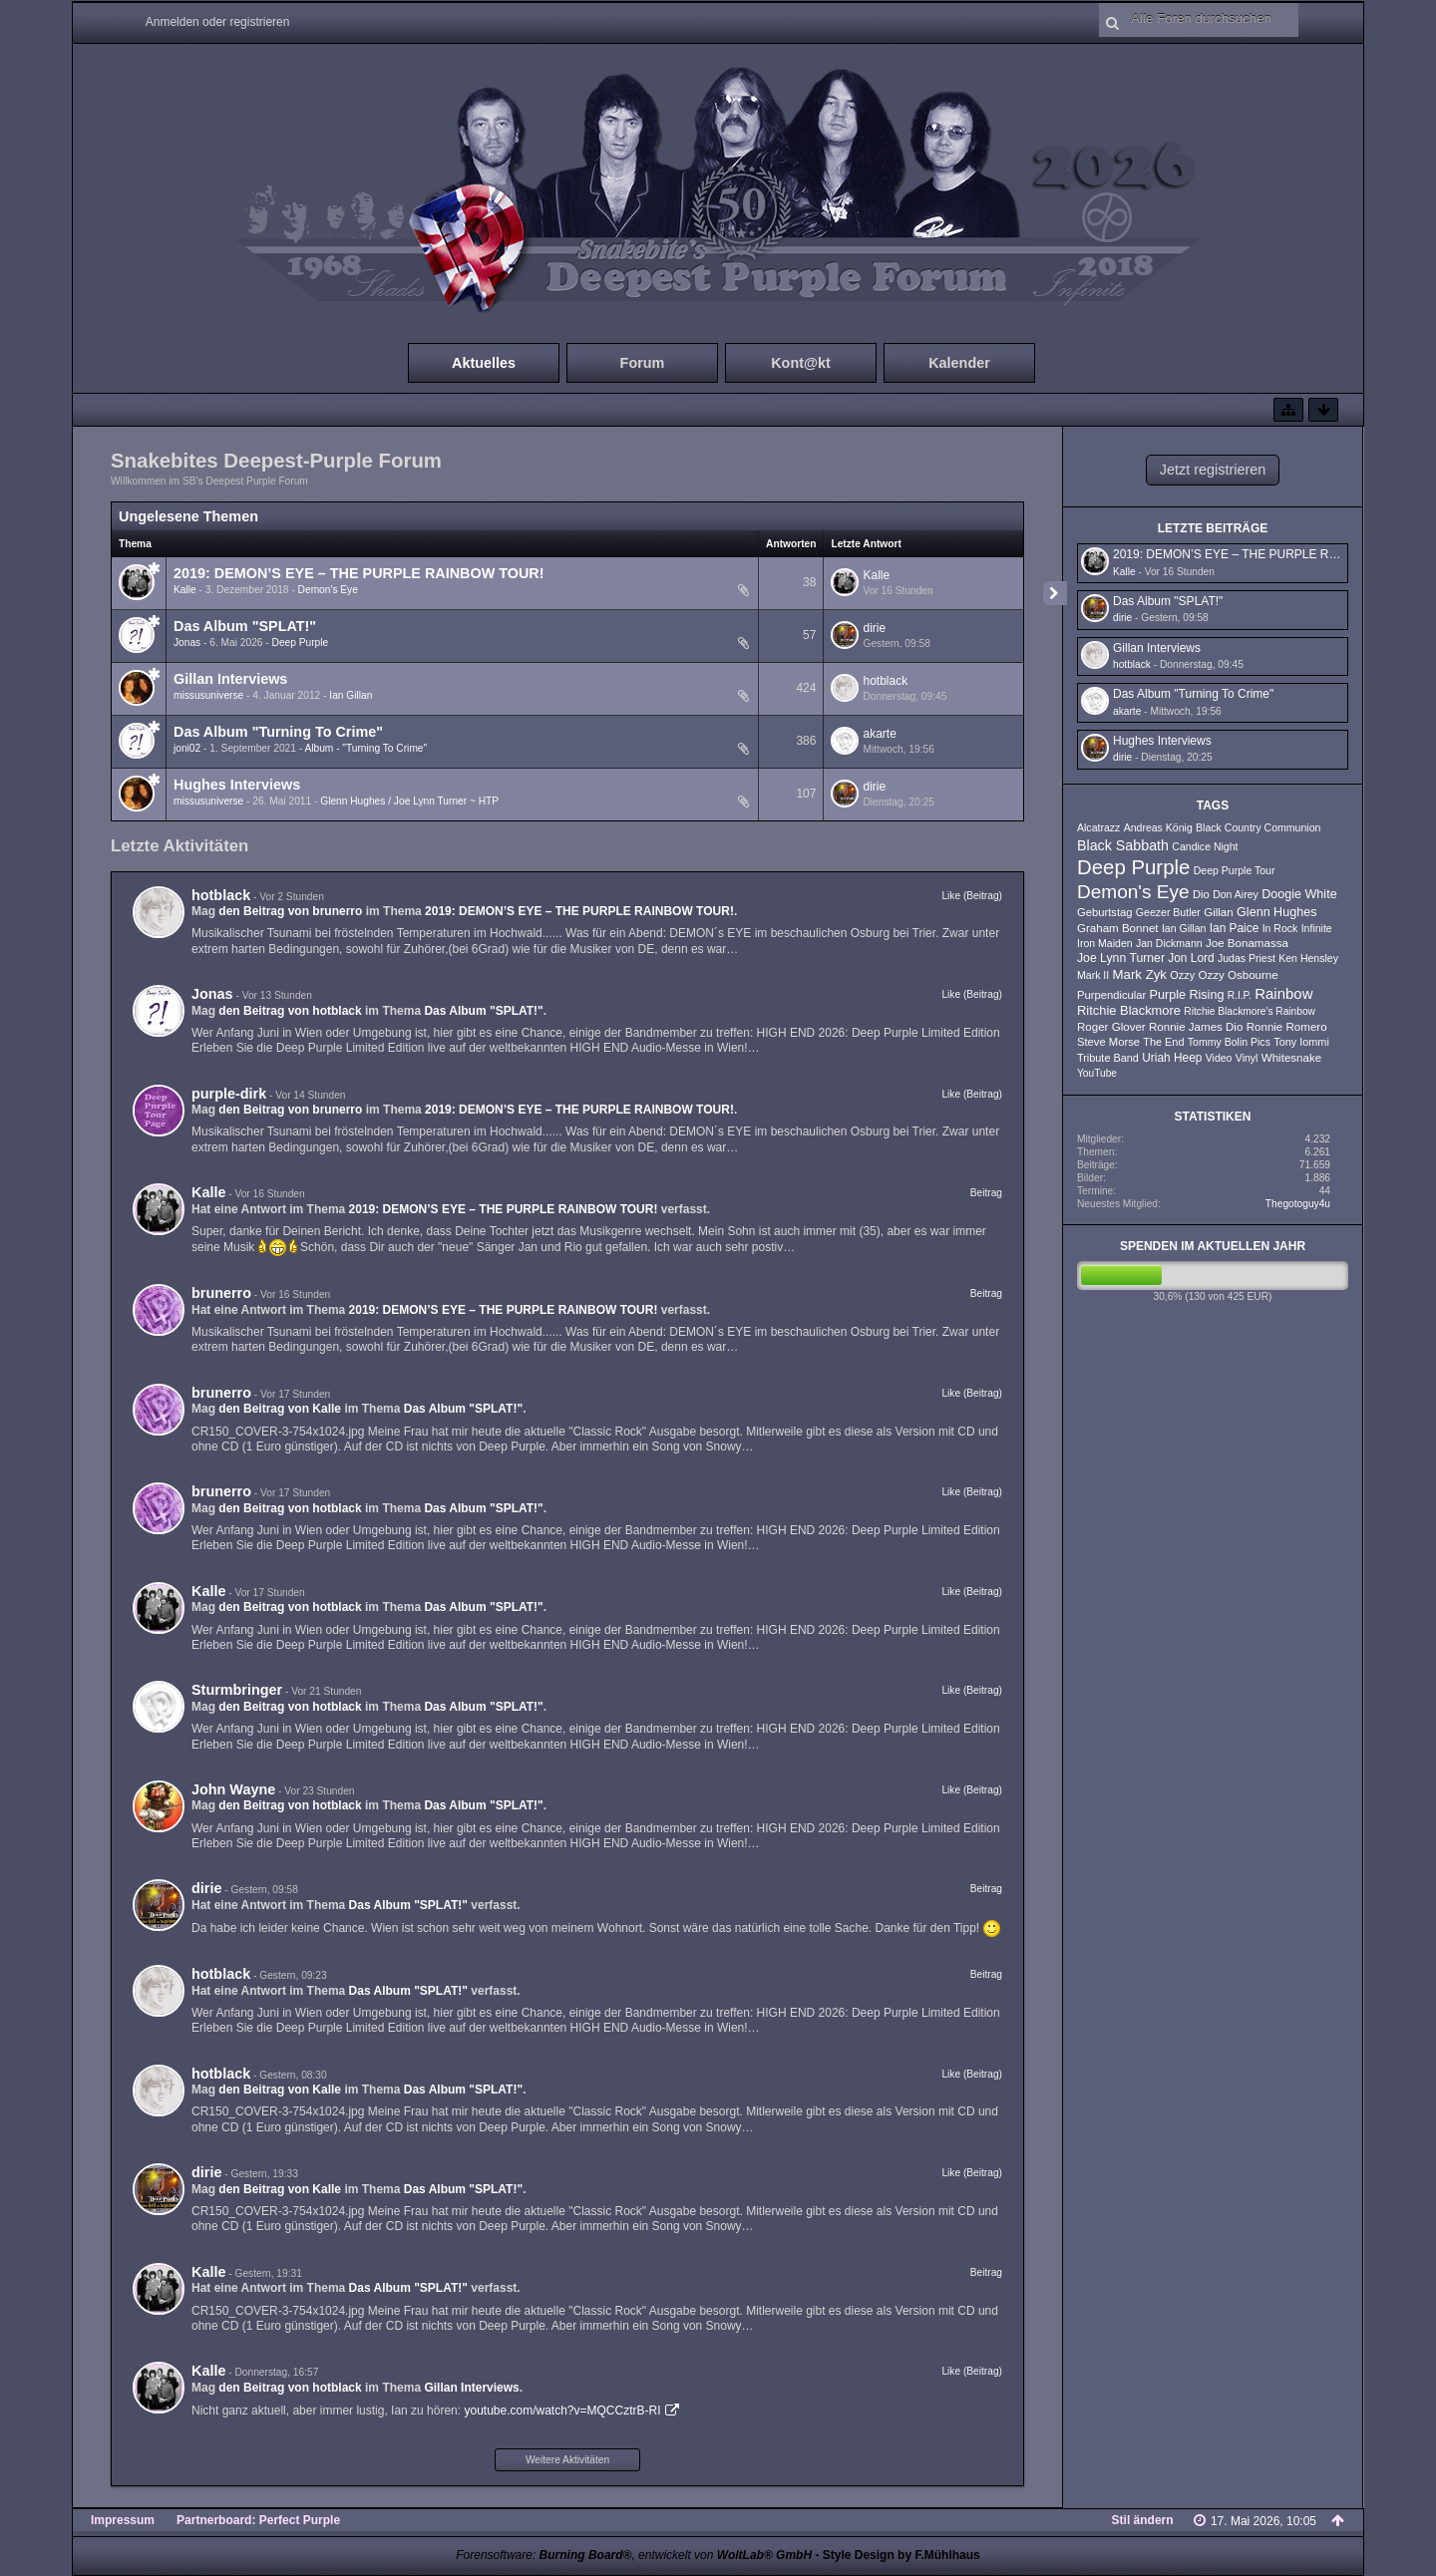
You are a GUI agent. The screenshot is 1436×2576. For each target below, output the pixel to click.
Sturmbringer (236, 1690)
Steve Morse (1108, 1042)
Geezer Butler (1168, 912)
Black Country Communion (1258, 827)
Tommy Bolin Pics (1229, 1042)
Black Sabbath (1123, 845)
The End (1163, 1042)
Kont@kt (801, 363)
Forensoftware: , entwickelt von (634, 2555)
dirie (874, 628)
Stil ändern (1143, 2520)
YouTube (1097, 1073)
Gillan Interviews (230, 679)
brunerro (221, 1293)
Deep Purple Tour (1234, 870)
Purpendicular (1111, 995)
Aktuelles (484, 363)
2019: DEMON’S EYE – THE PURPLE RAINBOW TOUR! (359, 573)
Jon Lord (1191, 958)
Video (1219, 1058)
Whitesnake (1291, 1058)
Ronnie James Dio (1196, 1027)
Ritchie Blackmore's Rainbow (1249, 1011)
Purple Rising (1187, 995)
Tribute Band (1108, 1058)
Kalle (185, 589)
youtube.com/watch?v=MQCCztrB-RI (562, 2410)
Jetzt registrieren (1212, 470)
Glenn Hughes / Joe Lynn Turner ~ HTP (409, 801)
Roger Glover (1111, 1027)
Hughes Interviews (237, 785)
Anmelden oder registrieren (218, 22)
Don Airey (1235, 894)
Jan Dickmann (1169, 943)
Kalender (959, 363)
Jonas (187, 642)
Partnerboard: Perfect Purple (258, 2520)
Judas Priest (1246, 958)
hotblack (885, 681)
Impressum (123, 2520)
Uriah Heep (1172, 1058)
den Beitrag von (290, 911)
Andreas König (1158, 827)
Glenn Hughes (1276, 912)
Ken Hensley (1308, 958)
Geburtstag (1105, 912)
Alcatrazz (1098, 827)
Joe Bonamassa (1247, 943)
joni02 (187, 748)
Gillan (1219, 912)
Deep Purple (300, 642)
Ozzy (1182, 975)
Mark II (1093, 975)
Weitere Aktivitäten (567, 2459)
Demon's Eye (328, 589)
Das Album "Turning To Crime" (278, 732)
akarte (879, 734)
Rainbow (1283, 993)
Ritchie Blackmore (1129, 1010)
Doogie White (1299, 894)
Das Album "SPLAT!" (245, 626)
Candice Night (1205, 846)
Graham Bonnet (1118, 928)
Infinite (1316, 928)
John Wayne (233, 1789)
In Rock (1280, 928)
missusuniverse (208, 695)
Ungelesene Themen (188, 516)
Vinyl (1247, 1058)
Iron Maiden (1105, 943)
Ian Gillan (350, 695)
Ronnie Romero (1287, 1027)
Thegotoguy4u (1297, 1203)
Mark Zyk (1140, 974)
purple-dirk (228, 1094)
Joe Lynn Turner (1121, 958)
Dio (1201, 894)
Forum (642, 363)
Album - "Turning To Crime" (365, 748)
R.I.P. (1240, 995)
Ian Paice (1234, 928)
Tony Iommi (1301, 1042)
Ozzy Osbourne (1237, 975)
